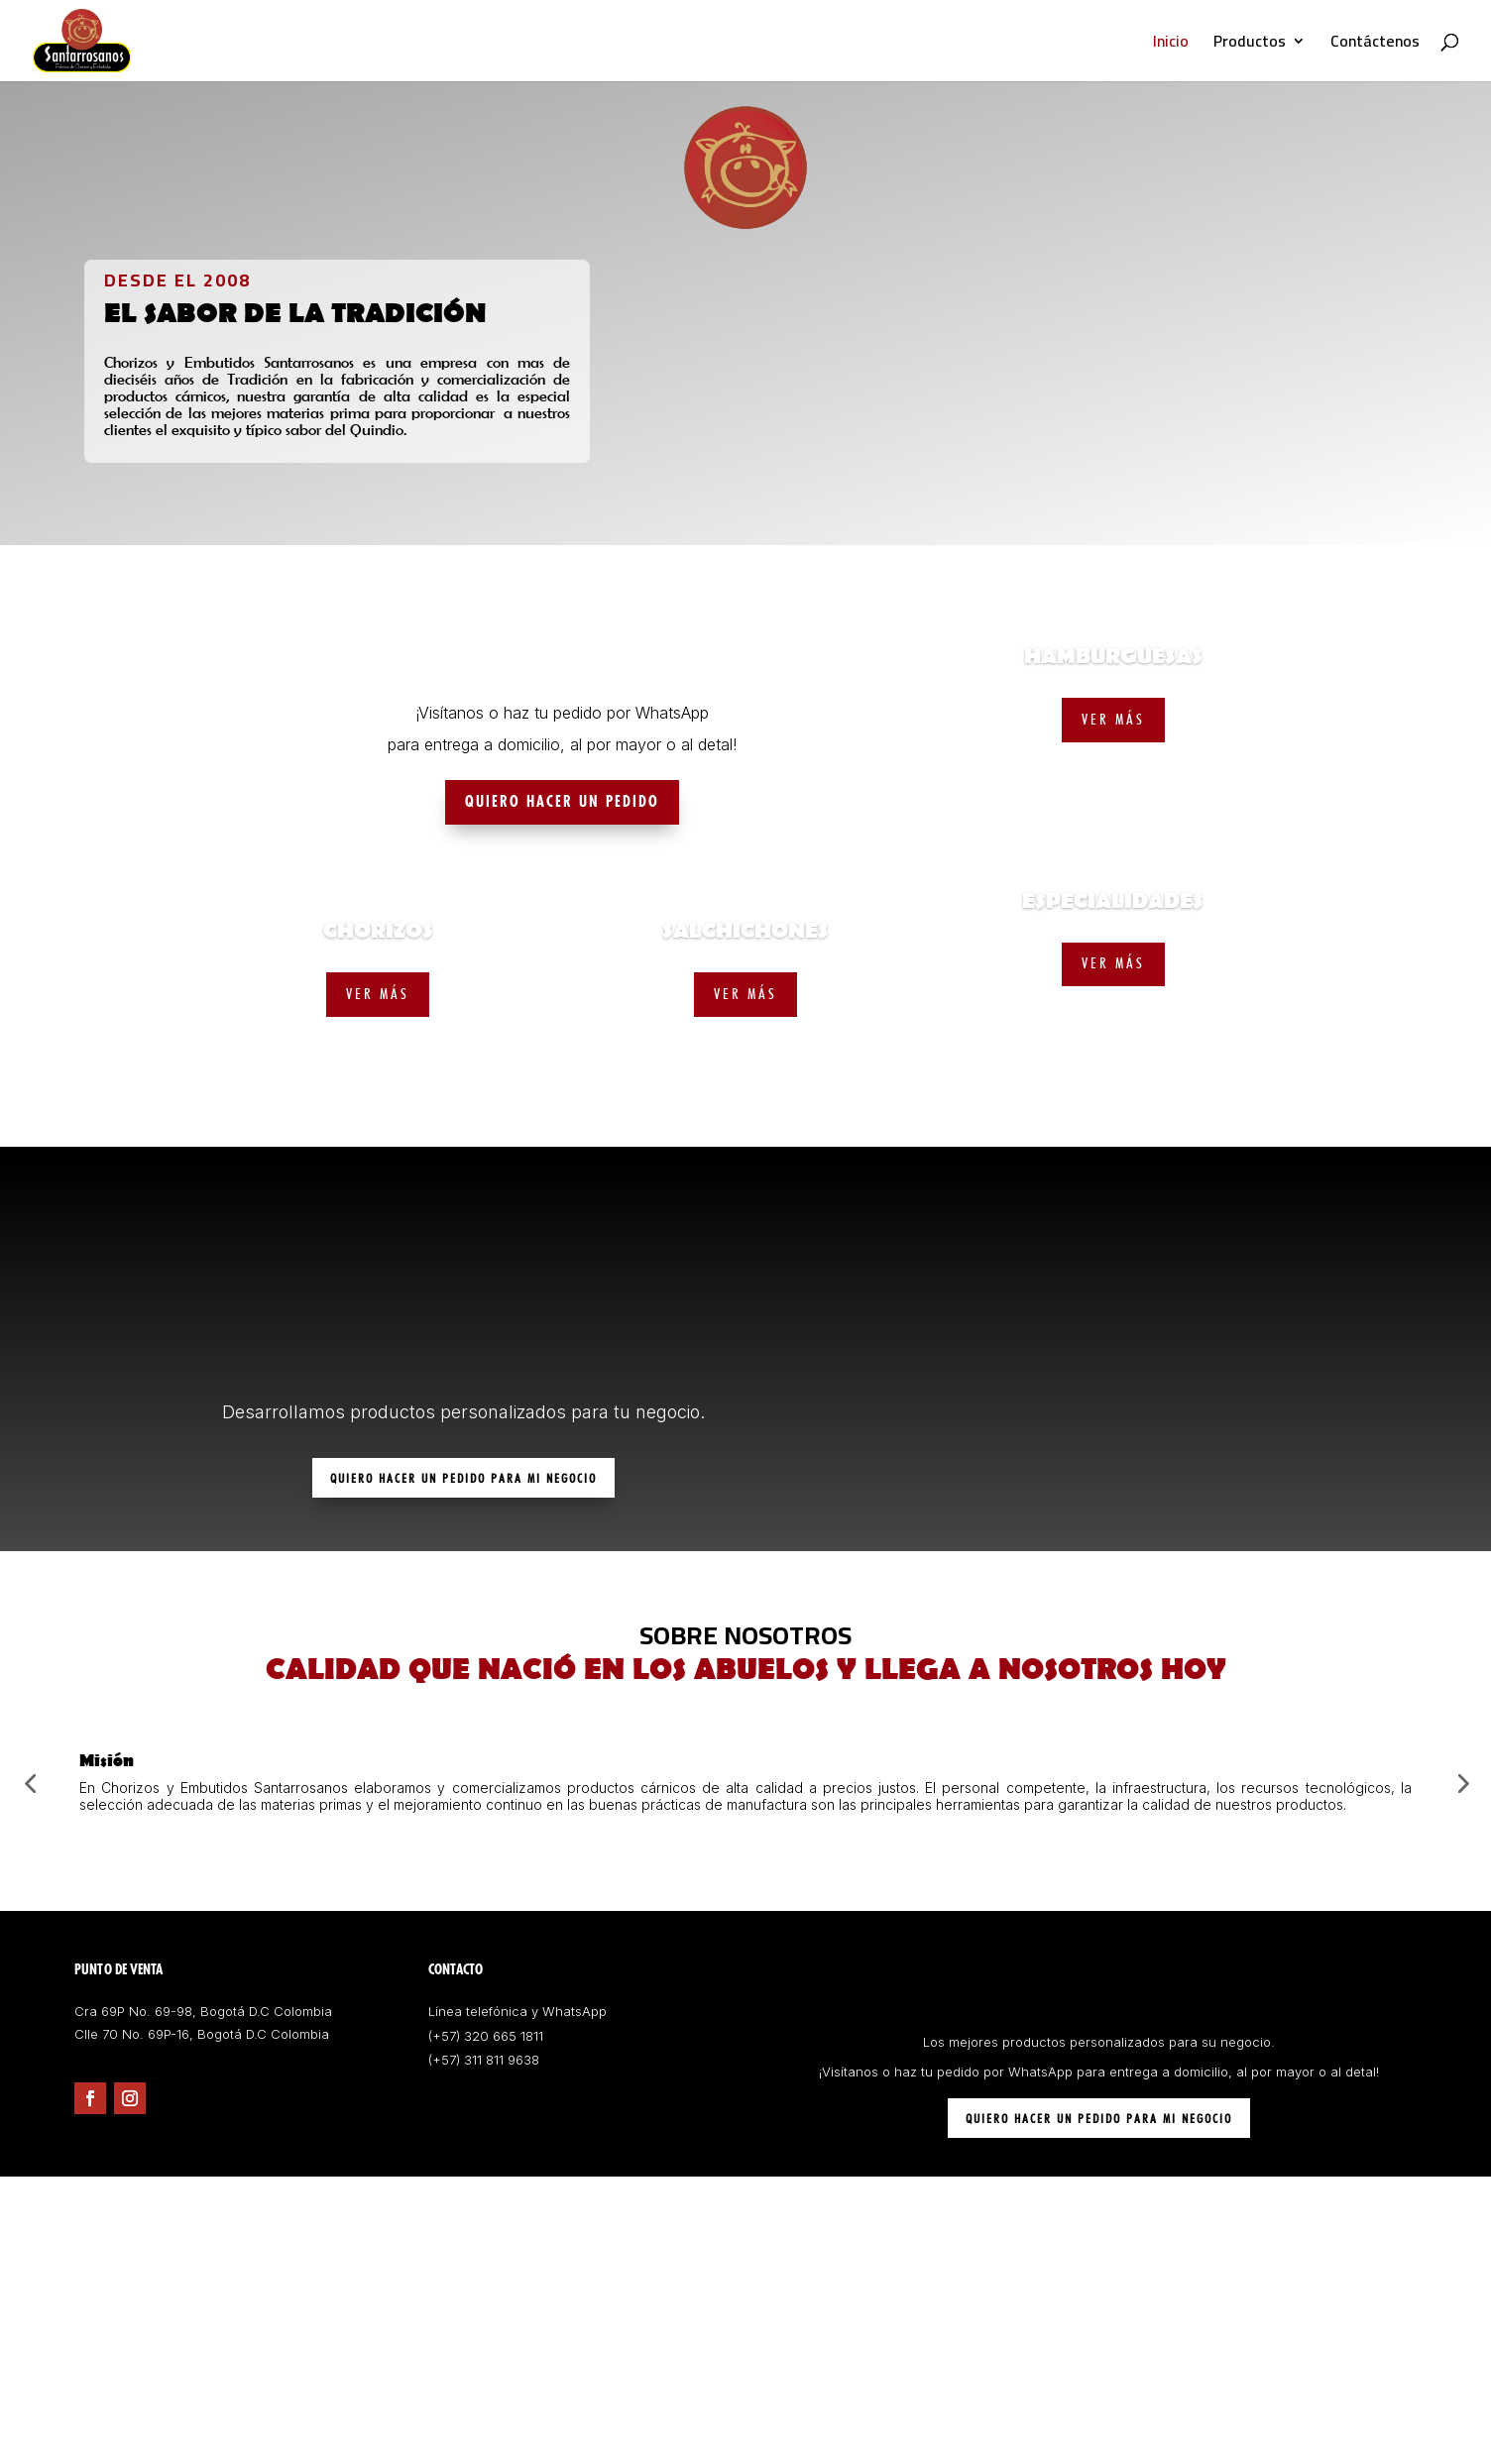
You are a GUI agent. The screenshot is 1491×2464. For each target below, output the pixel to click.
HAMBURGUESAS (1113, 656)
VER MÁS (377, 994)
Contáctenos (1375, 45)
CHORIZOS (378, 931)
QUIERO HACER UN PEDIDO (562, 802)
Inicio (1171, 45)
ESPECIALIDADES (1113, 901)
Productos (1249, 45)
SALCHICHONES (745, 931)
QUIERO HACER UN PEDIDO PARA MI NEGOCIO (463, 1478)
